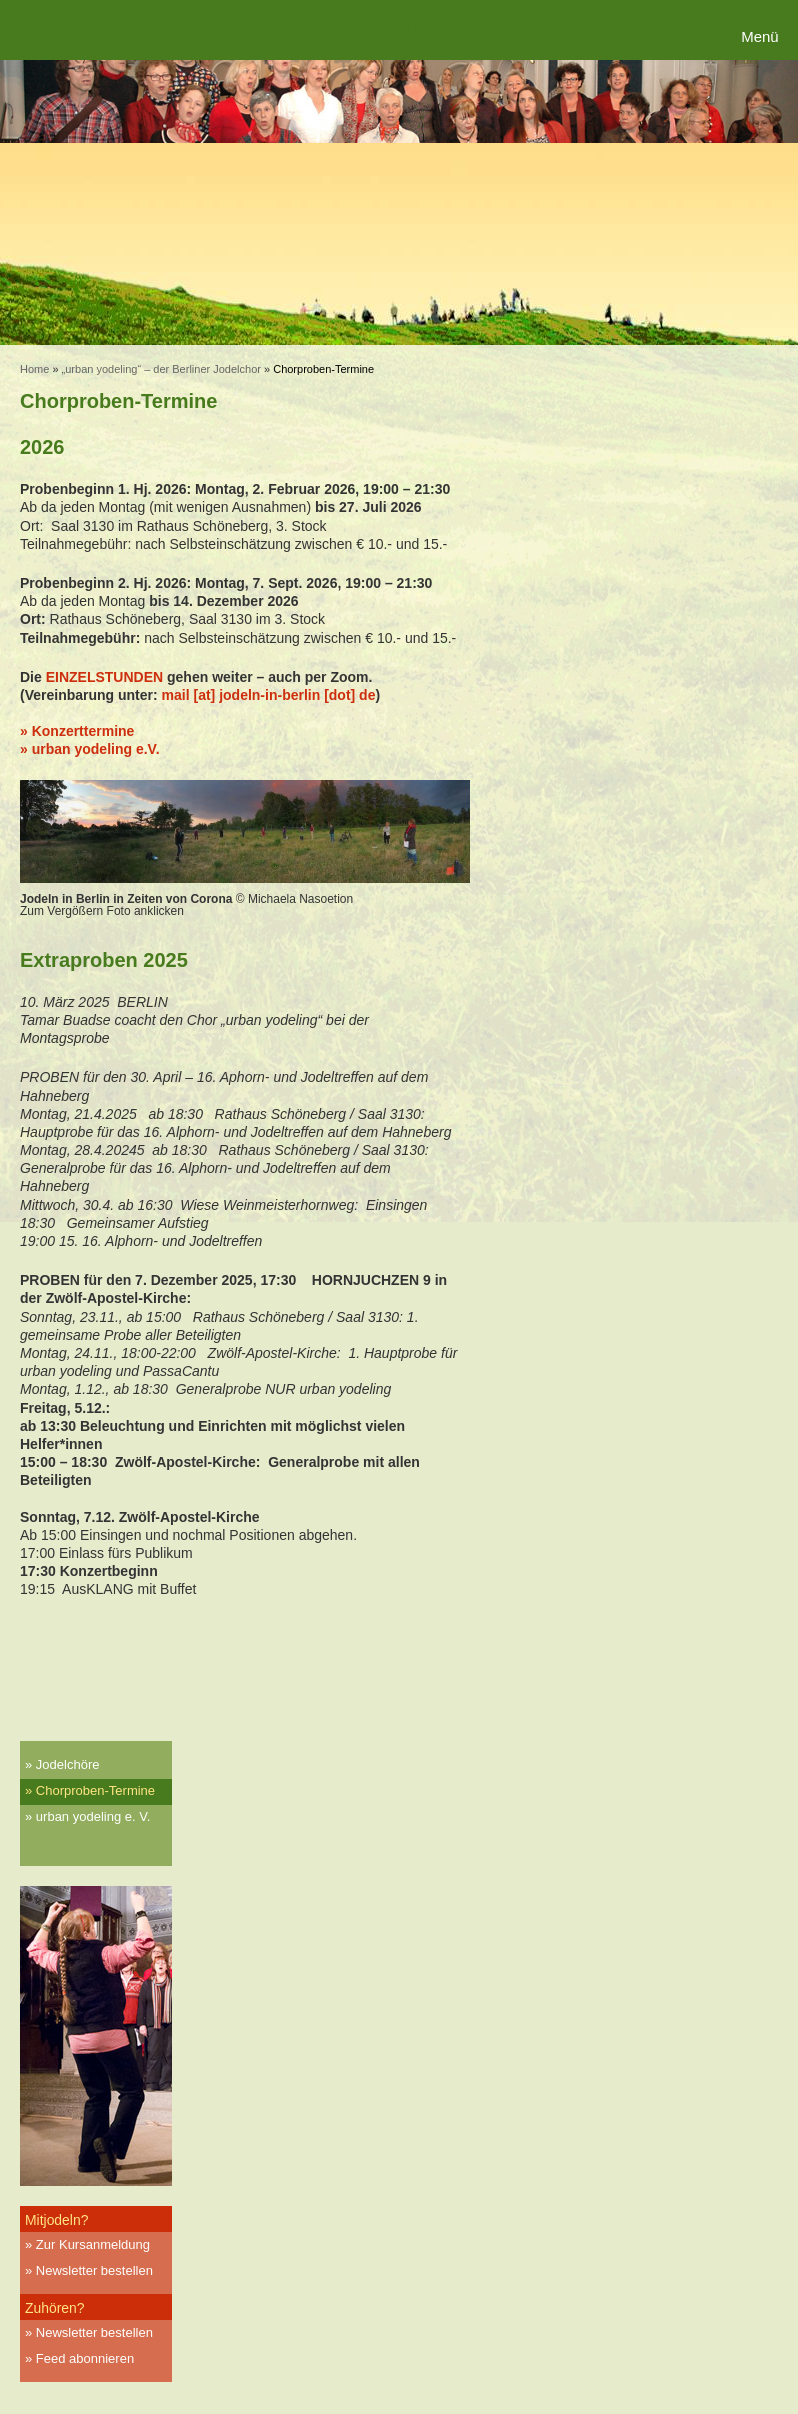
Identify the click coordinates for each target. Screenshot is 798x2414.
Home (34, 369)
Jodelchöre (68, 1764)
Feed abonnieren (85, 2358)
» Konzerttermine (77, 731)
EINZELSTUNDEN (104, 677)
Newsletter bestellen (94, 2270)
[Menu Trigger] (762, 37)
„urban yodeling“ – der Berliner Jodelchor (161, 369)
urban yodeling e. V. (93, 1816)
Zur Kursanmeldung (93, 2244)
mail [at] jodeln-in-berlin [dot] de (269, 695)
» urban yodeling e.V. (90, 749)
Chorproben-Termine (95, 1790)
